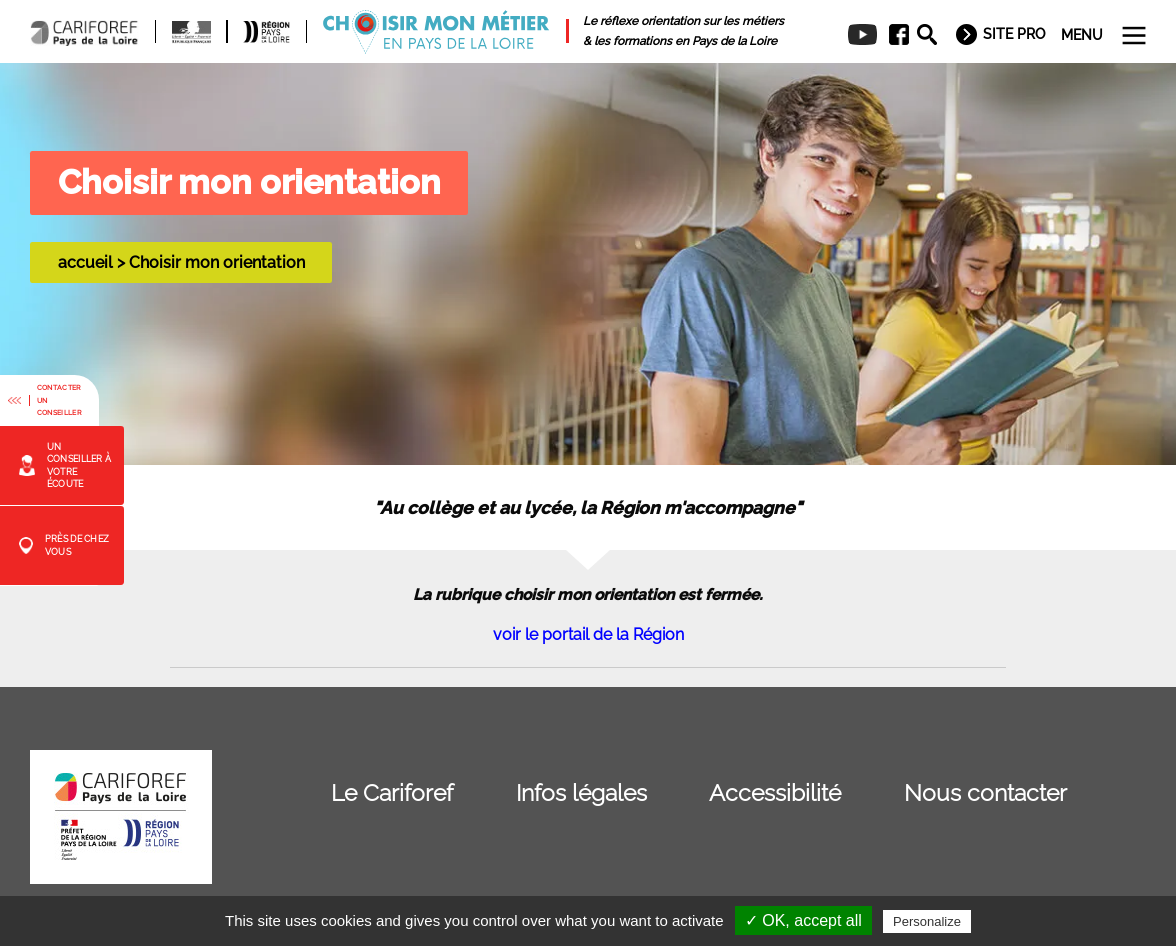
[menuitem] (892, 35)
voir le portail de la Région (588, 634)
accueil (85, 262)
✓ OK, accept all (803, 920)
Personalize (927, 921)
